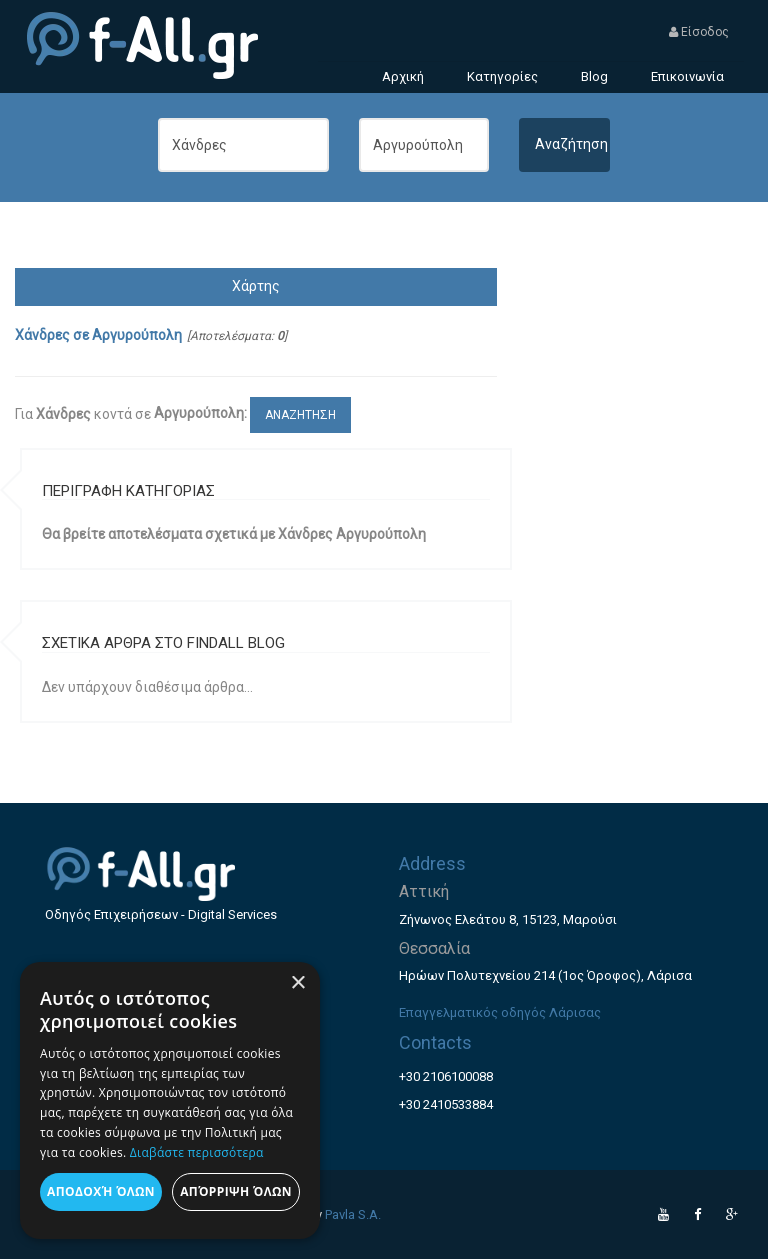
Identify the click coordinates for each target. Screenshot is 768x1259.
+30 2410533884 (446, 1104)
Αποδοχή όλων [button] (101, 1191)
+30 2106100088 (446, 1076)
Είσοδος (699, 32)
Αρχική (403, 76)
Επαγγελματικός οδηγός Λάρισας (500, 1012)
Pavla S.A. (353, 1214)
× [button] (297, 983)
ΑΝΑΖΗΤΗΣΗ (300, 415)
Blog (594, 76)
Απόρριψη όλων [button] (236, 1191)
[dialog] (170, 1100)
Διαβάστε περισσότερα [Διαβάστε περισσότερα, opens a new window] (197, 1152)
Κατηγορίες (502, 76)
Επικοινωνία (687, 76)
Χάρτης (256, 286)
